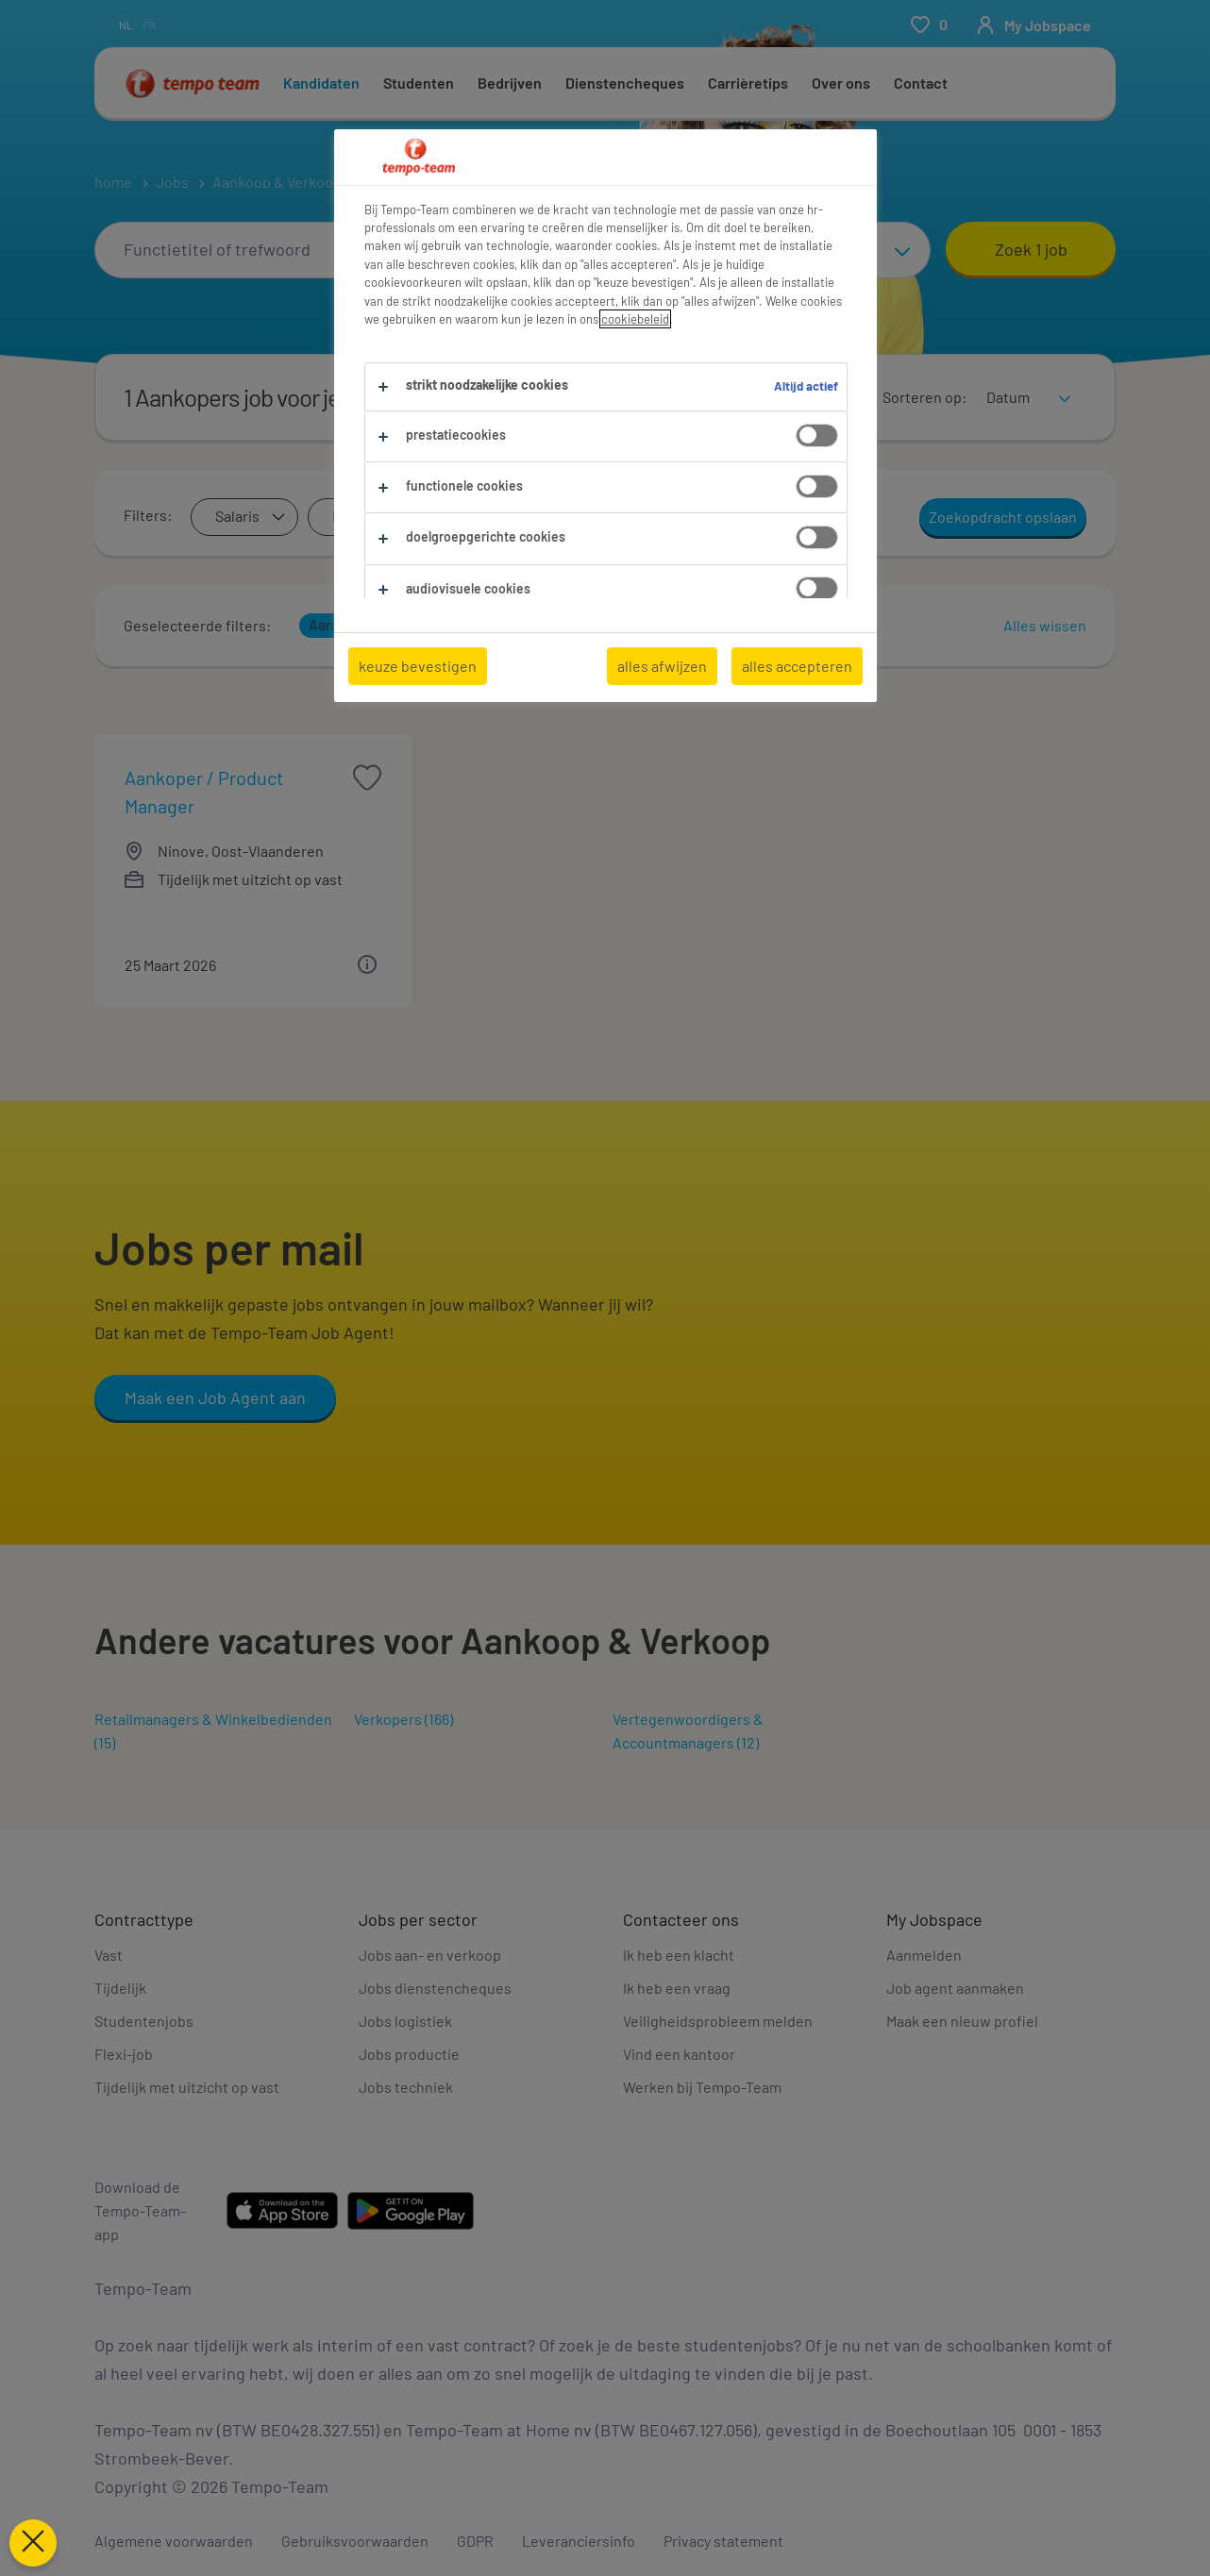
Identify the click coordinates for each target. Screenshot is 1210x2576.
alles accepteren (797, 666)
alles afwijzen (662, 666)
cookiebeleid (635, 318)
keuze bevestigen (418, 666)
